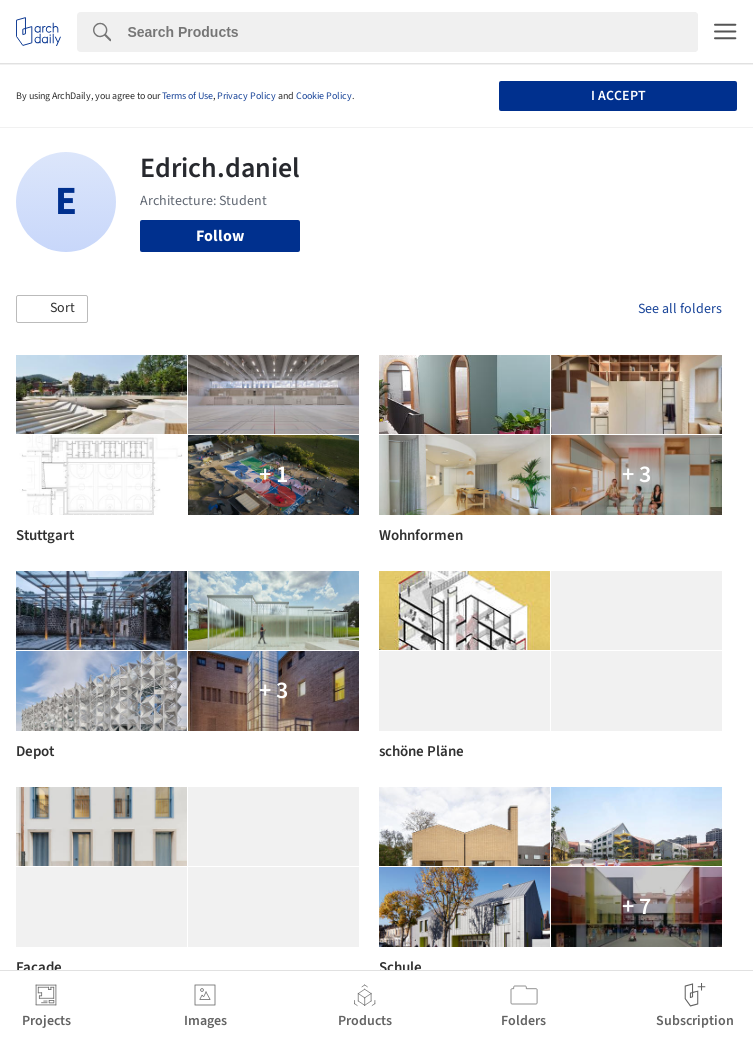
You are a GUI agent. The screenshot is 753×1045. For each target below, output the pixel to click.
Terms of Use (187, 96)
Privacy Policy (246, 96)
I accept (618, 96)
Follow (220, 236)
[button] (52, 309)
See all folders (680, 309)
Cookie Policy (324, 96)
